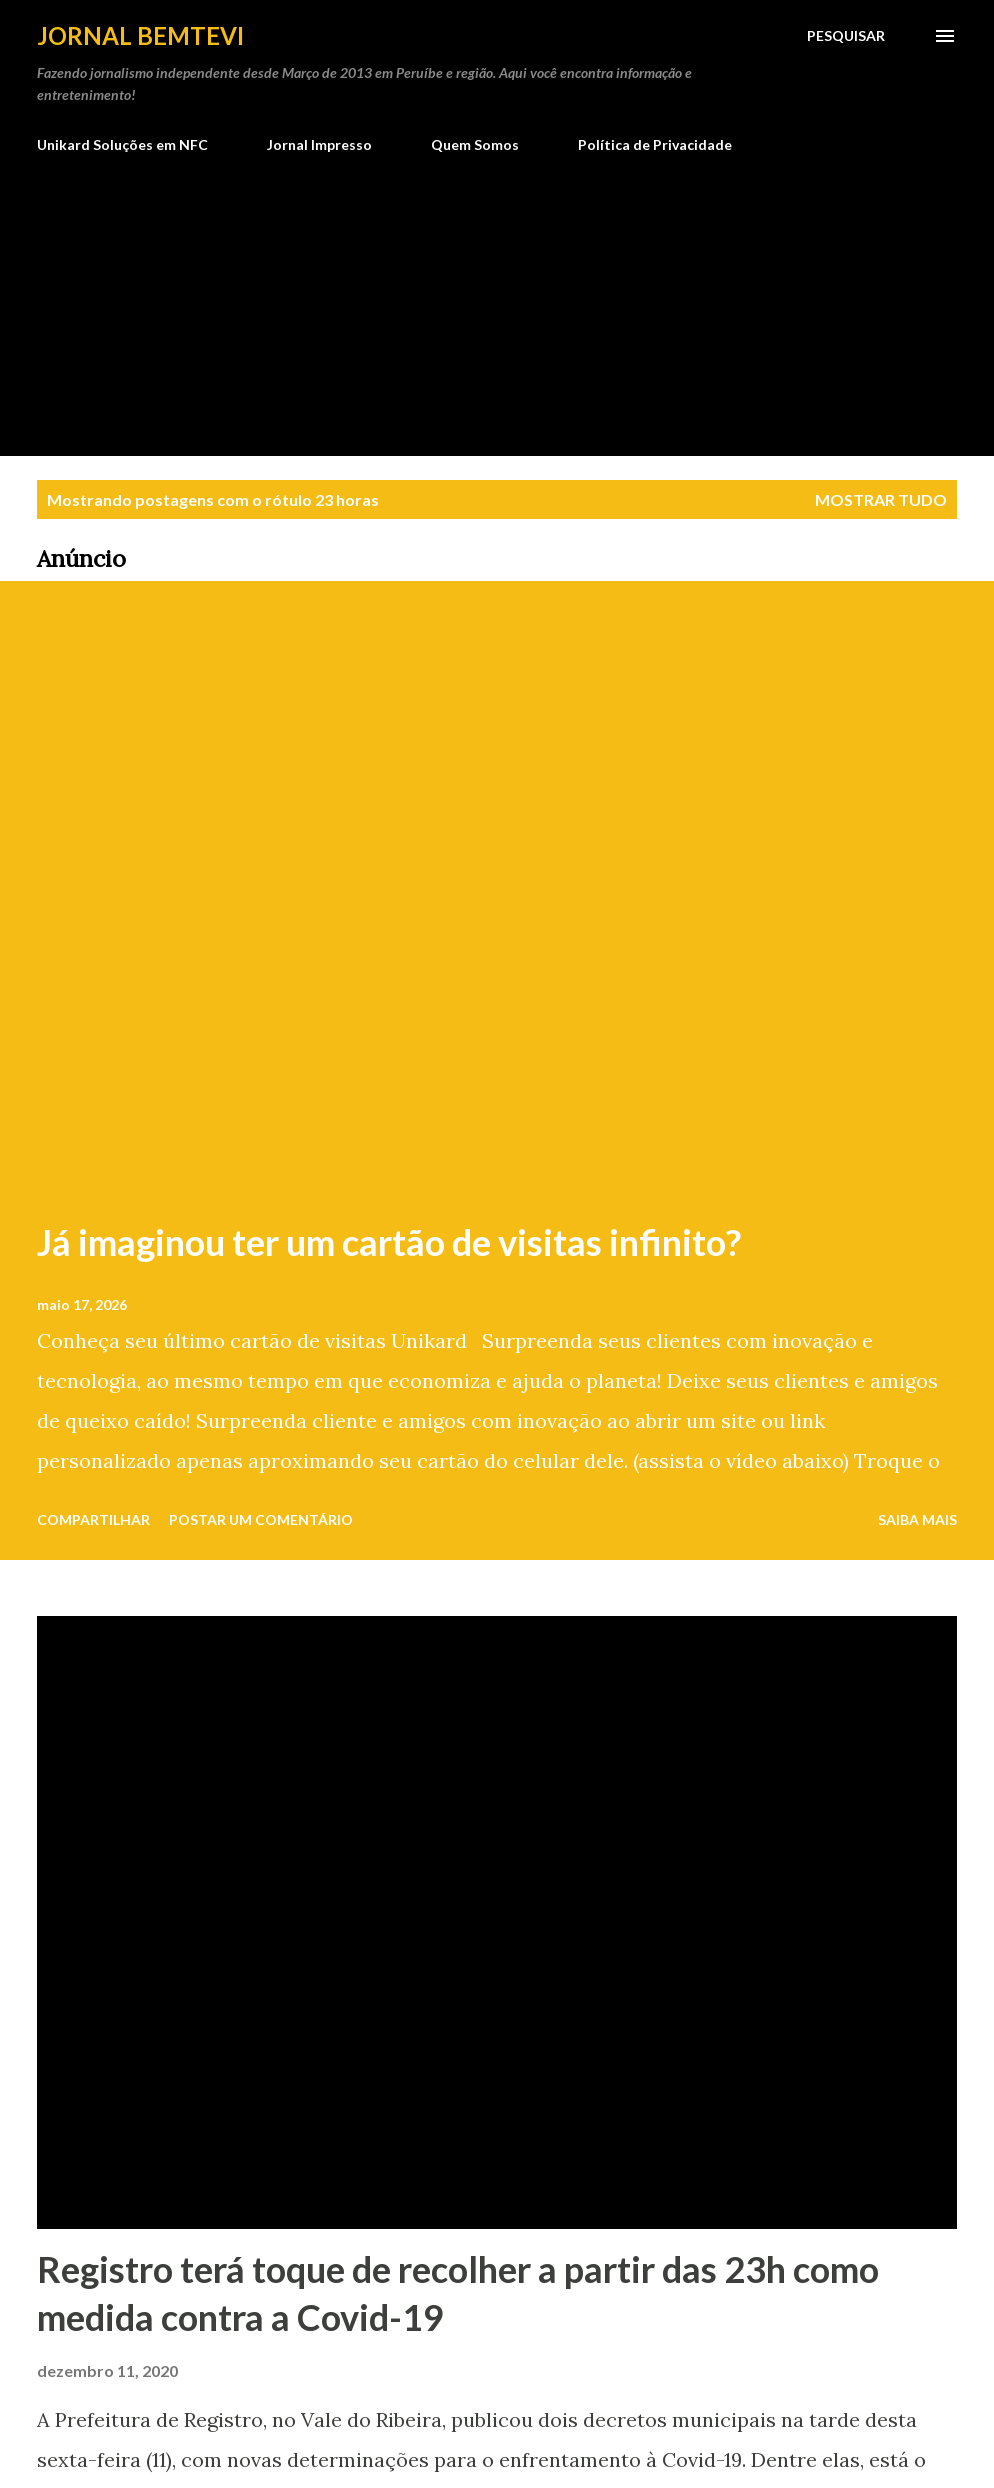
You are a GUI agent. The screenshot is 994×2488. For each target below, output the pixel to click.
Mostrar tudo (881, 499)
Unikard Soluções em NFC (122, 144)
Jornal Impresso (319, 144)
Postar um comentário (261, 1519)
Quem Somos (475, 144)
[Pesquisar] (846, 36)
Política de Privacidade (655, 144)
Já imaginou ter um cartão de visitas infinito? (389, 1242)
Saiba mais (917, 1519)
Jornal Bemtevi (140, 35)
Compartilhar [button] (93, 1519)
